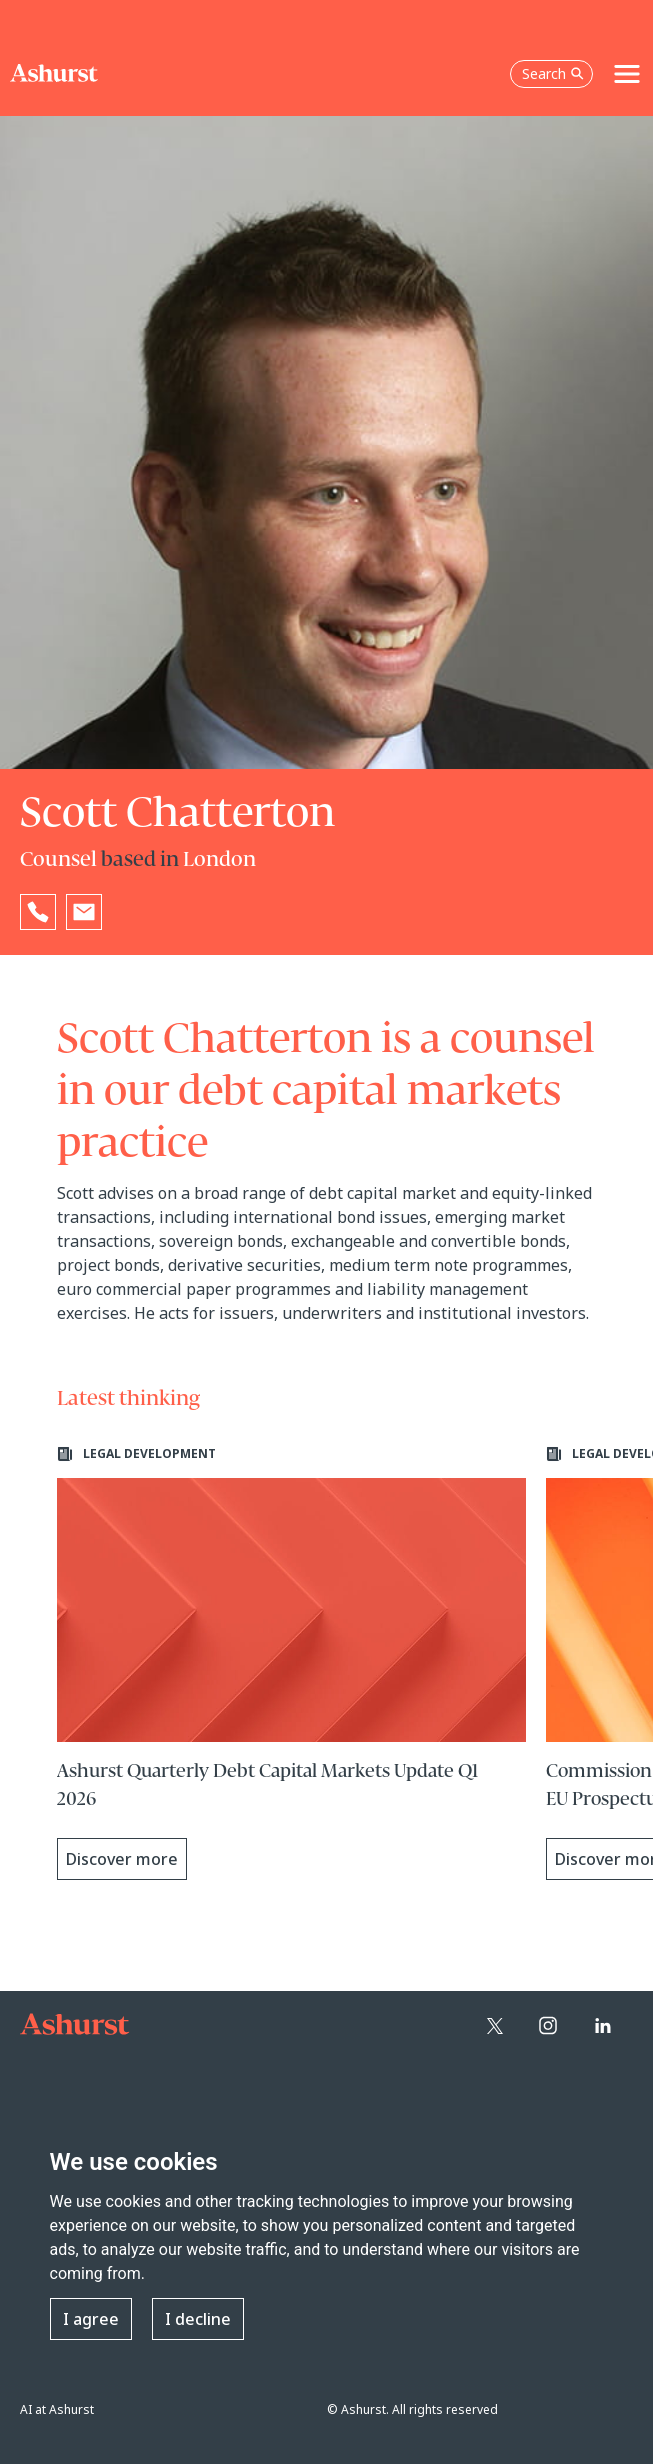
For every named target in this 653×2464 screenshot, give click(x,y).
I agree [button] (91, 2319)
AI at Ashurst (57, 2409)
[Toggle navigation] (627, 74)
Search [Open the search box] (553, 73)
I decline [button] (198, 2319)
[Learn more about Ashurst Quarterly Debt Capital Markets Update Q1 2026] (292, 1663)
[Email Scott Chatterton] (84, 912)
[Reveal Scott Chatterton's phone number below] (38, 912)
